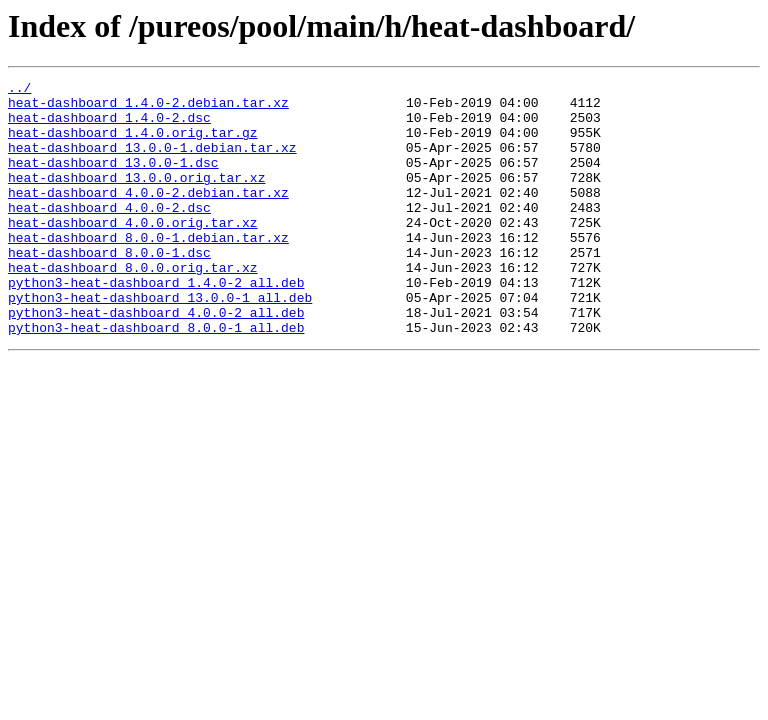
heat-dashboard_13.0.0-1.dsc (113, 180)
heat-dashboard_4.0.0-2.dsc (109, 234)
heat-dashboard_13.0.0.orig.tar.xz (136, 198)
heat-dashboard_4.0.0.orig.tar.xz (133, 252)
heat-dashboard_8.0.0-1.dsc (109, 288)
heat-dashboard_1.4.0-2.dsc (109, 126)
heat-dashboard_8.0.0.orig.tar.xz (133, 306)
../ (19, 90)
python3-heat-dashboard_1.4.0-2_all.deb (156, 324)
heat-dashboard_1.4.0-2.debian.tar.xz (148, 108)
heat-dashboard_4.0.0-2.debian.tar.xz (148, 216)
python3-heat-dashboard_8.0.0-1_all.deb (156, 378)
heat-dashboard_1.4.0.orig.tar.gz (133, 144)
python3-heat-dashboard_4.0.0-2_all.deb (156, 360)
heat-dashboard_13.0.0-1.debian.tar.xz (152, 162)
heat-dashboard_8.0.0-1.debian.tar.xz (148, 270)
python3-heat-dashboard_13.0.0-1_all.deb (160, 342)
